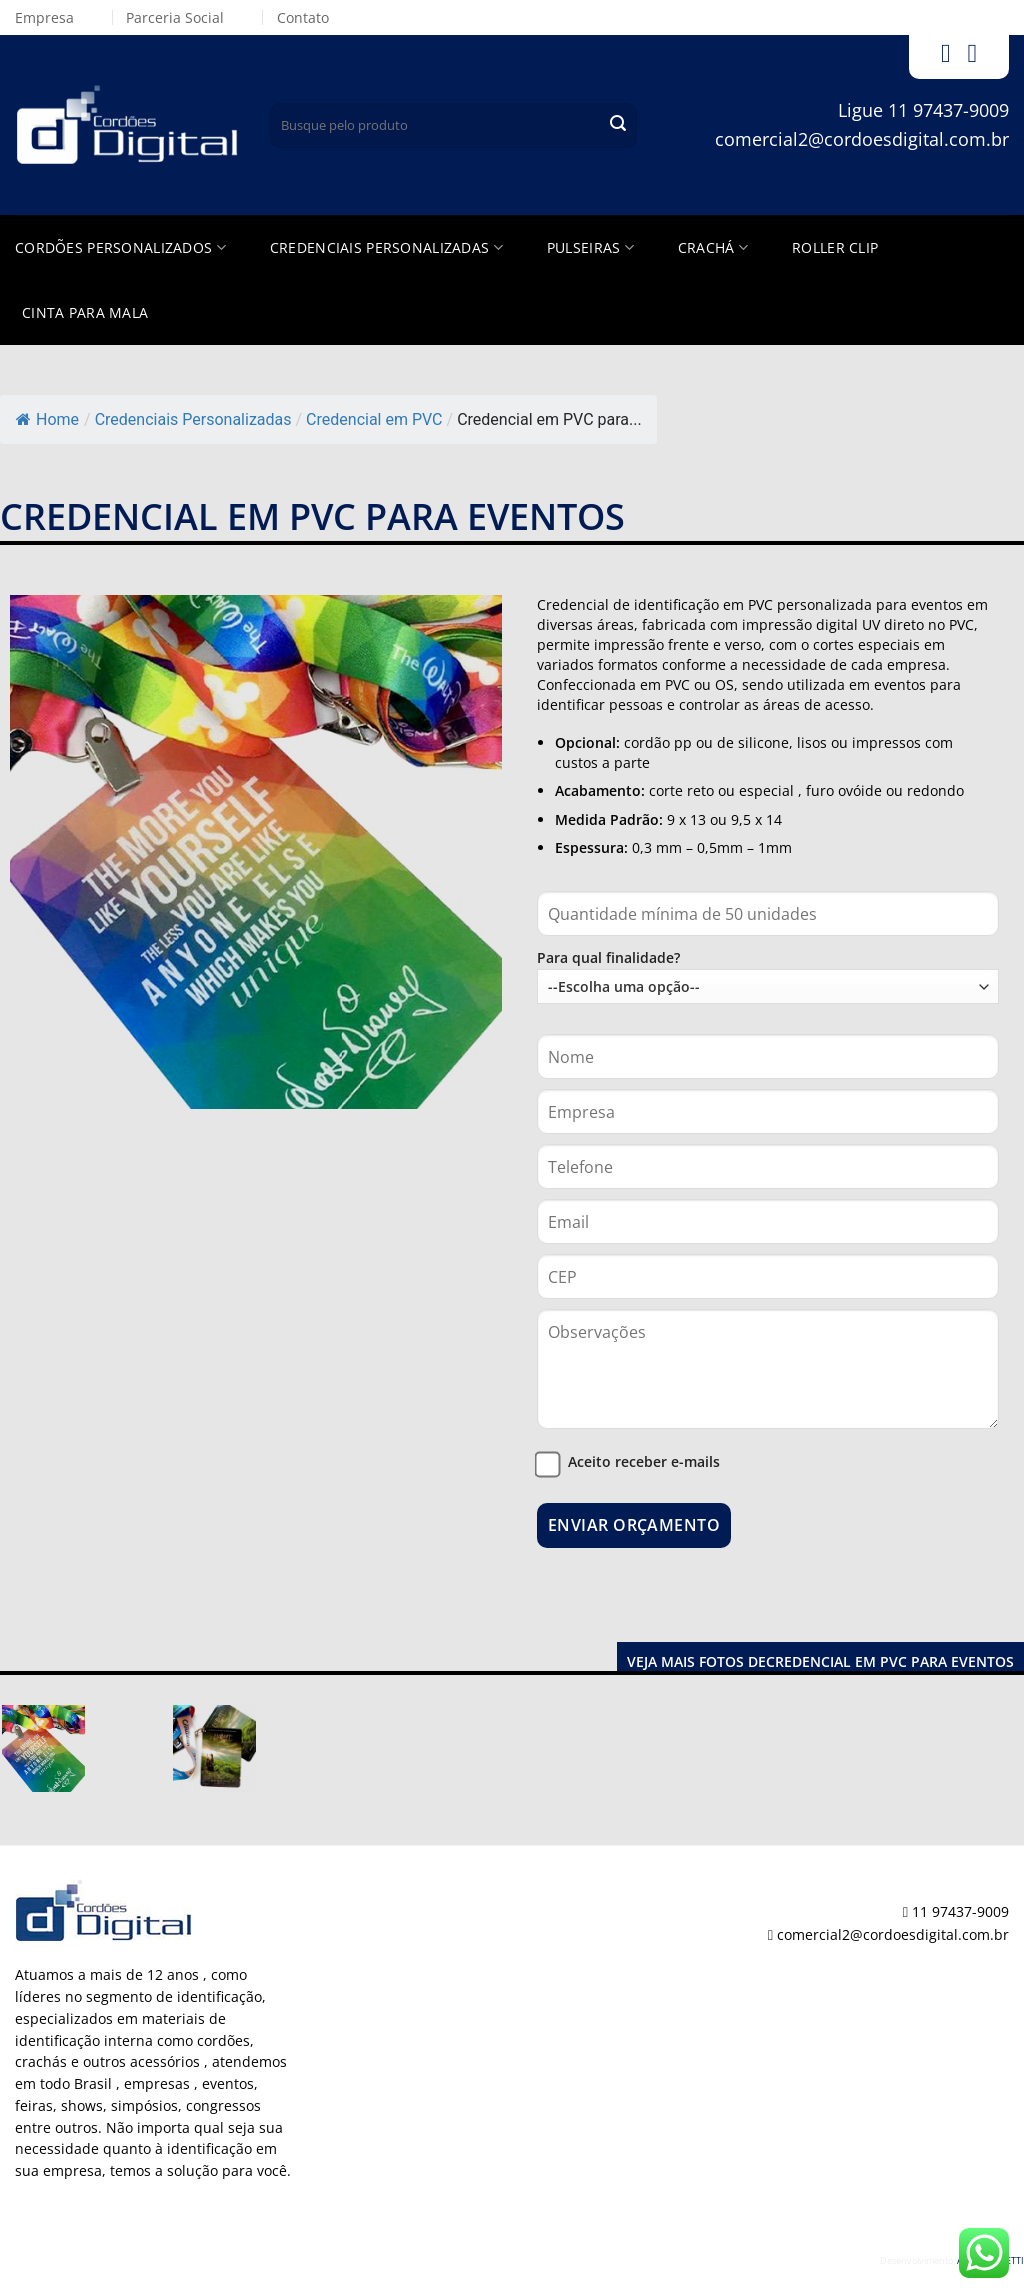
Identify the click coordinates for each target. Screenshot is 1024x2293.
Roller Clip (835, 247)
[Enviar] (618, 125)
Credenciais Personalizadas (386, 247)
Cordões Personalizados (120, 247)
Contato (303, 17)
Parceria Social (175, 17)
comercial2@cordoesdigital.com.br (862, 139)
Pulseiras (590, 247)
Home (47, 419)
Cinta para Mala (85, 312)
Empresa (44, 17)
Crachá (713, 247)
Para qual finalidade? (768, 976)
